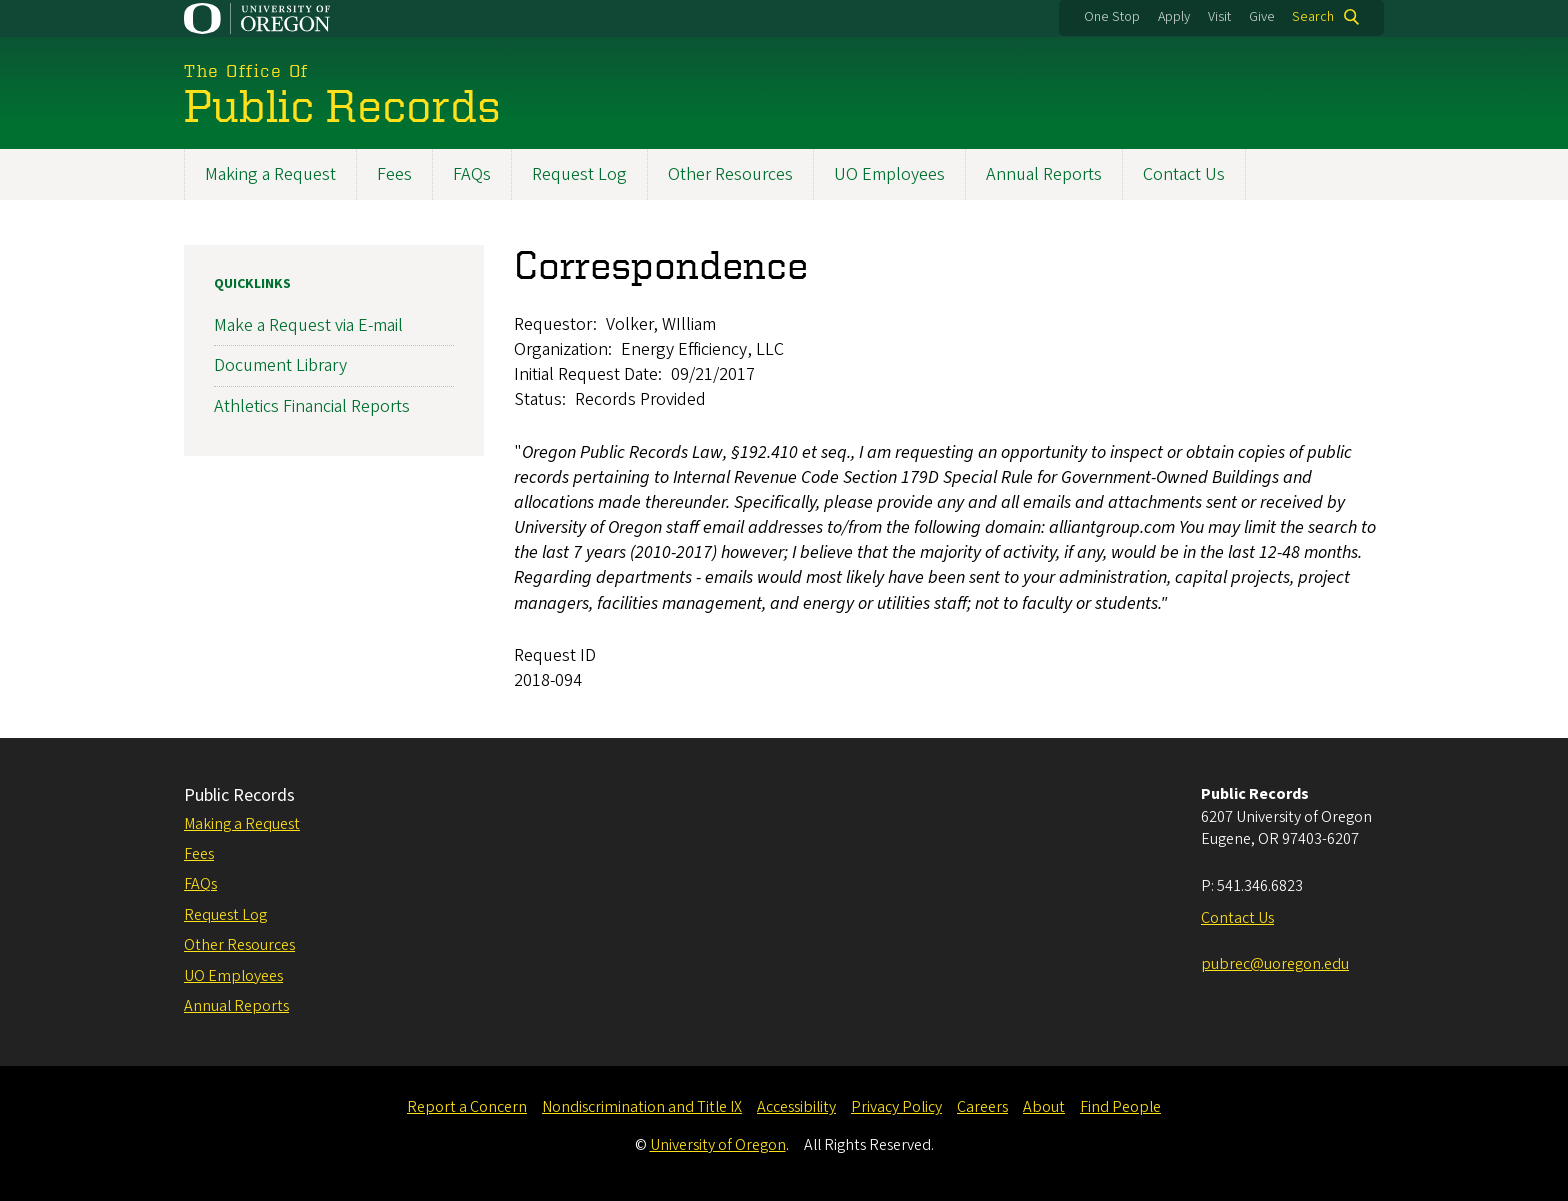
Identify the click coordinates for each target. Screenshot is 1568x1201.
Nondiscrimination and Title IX (642, 1107)
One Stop (1112, 17)
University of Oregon (718, 1145)
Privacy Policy (896, 1107)
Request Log (579, 174)
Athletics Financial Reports (312, 406)
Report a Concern (467, 1107)
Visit (1219, 17)
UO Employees (889, 174)
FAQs (472, 174)
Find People (1120, 1107)
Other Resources (730, 174)
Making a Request (270, 174)
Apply (1174, 17)
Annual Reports (1044, 174)
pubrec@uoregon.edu (1275, 964)
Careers (982, 1107)
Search (1313, 17)
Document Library (280, 366)
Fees (394, 174)
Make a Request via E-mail (308, 325)
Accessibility (796, 1107)
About (1044, 1107)
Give (1262, 17)
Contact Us (1184, 174)
